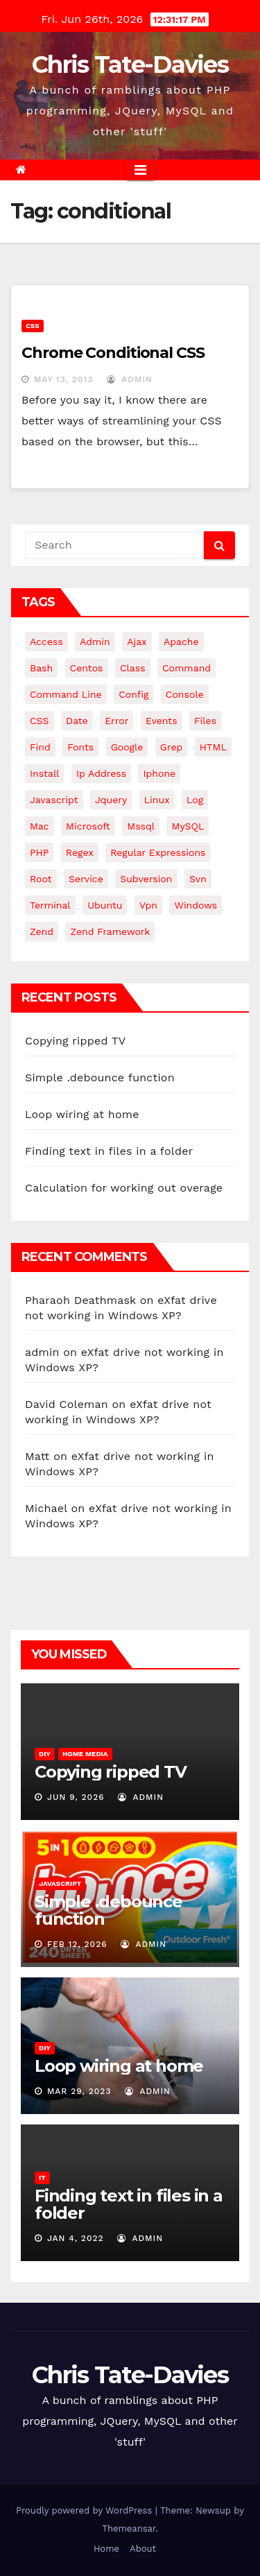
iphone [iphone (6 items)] (159, 773)
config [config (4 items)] (133, 694)
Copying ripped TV (75, 1040)
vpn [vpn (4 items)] (148, 905)
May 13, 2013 (63, 379)
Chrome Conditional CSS (113, 352)
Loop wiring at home (82, 1114)
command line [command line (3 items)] (66, 694)
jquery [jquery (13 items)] (111, 799)
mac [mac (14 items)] (39, 826)
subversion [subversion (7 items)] (146, 878)
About (143, 2548)
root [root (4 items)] (41, 878)
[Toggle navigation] (140, 170)
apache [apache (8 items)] (181, 641)
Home (106, 2548)
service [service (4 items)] (86, 878)
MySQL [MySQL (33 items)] (187, 826)
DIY (45, 1754)
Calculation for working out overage (124, 1187)
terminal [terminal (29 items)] (50, 905)
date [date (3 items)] (77, 720)
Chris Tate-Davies (130, 64)
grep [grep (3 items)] (171, 747)
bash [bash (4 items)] (41, 667)
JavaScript (60, 1883)
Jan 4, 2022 (75, 2238)
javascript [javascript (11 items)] (54, 799)
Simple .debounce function (100, 1077)
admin (130, 379)
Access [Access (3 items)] (46, 641)
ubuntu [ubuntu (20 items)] (104, 905)
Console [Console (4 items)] (185, 694)
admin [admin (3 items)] (95, 641)
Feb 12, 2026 (77, 1944)
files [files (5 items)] (205, 720)
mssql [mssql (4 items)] (141, 826)
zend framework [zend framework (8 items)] (110, 931)
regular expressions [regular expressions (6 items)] (157, 852)
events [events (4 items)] (161, 720)
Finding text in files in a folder (109, 1151)
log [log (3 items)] (195, 799)
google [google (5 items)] (127, 747)
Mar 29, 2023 (79, 2091)
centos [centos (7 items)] (86, 667)
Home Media (85, 1754)
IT (42, 2177)
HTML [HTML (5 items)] (213, 747)
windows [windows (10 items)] (195, 905)
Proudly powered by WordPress (85, 2510)
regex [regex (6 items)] (80, 852)
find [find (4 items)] (40, 747)
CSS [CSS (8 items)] (39, 720)
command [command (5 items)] (186, 667)
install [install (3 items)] (44, 773)
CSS (33, 325)
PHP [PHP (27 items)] (39, 852)
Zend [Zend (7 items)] (41, 931)
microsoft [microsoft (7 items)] (88, 826)
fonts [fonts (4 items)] (80, 747)
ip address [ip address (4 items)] (101, 773)
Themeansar (128, 2528)
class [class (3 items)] (133, 667)
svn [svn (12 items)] (198, 878)
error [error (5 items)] (116, 720)
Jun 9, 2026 (76, 1797)
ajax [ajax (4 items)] (136, 641)
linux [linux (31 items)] (157, 799)
